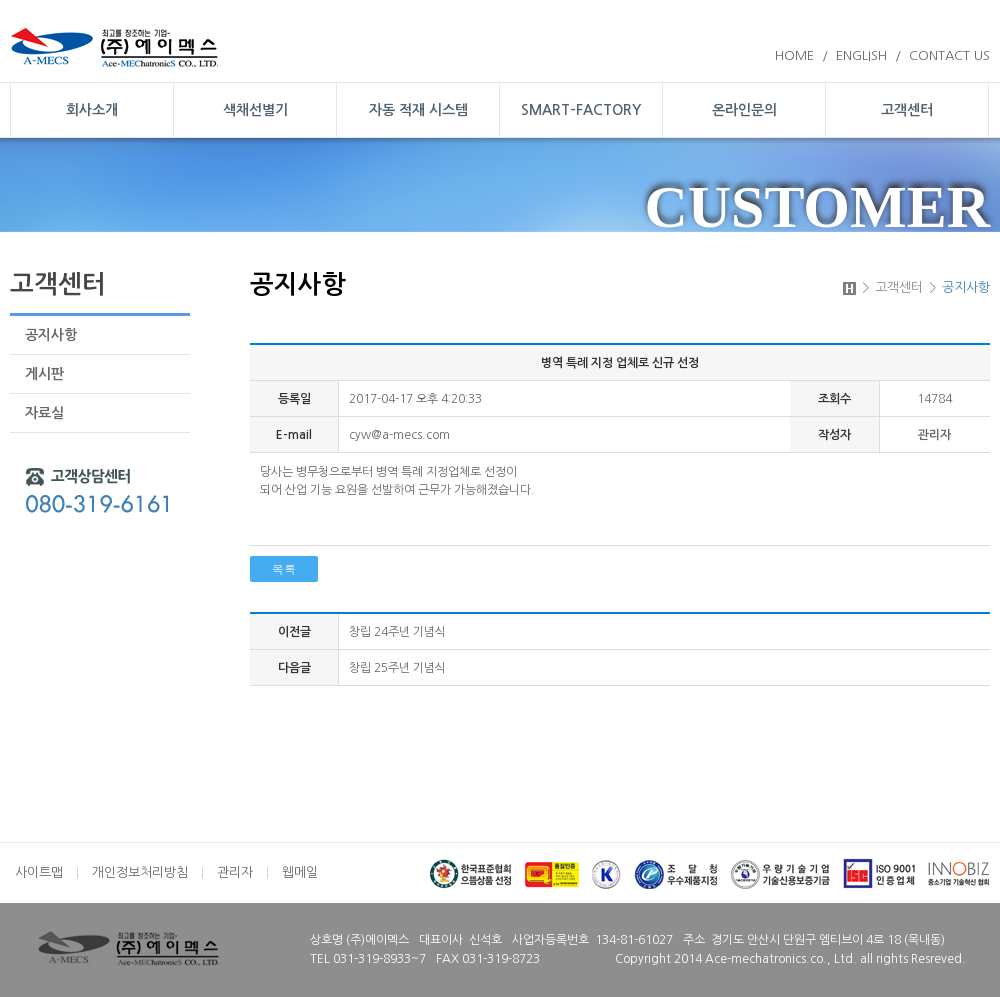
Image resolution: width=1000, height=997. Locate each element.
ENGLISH (861, 55)
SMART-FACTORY (581, 110)
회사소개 (92, 110)
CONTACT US (949, 55)
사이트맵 (39, 872)
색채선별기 (255, 110)
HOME (794, 55)
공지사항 (51, 335)
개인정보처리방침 (140, 872)
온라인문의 (744, 110)
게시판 (44, 374)
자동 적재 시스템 (418, 110)
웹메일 (300, 872)
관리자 (235, 872)
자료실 (44, 413)
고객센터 (907, 110)
